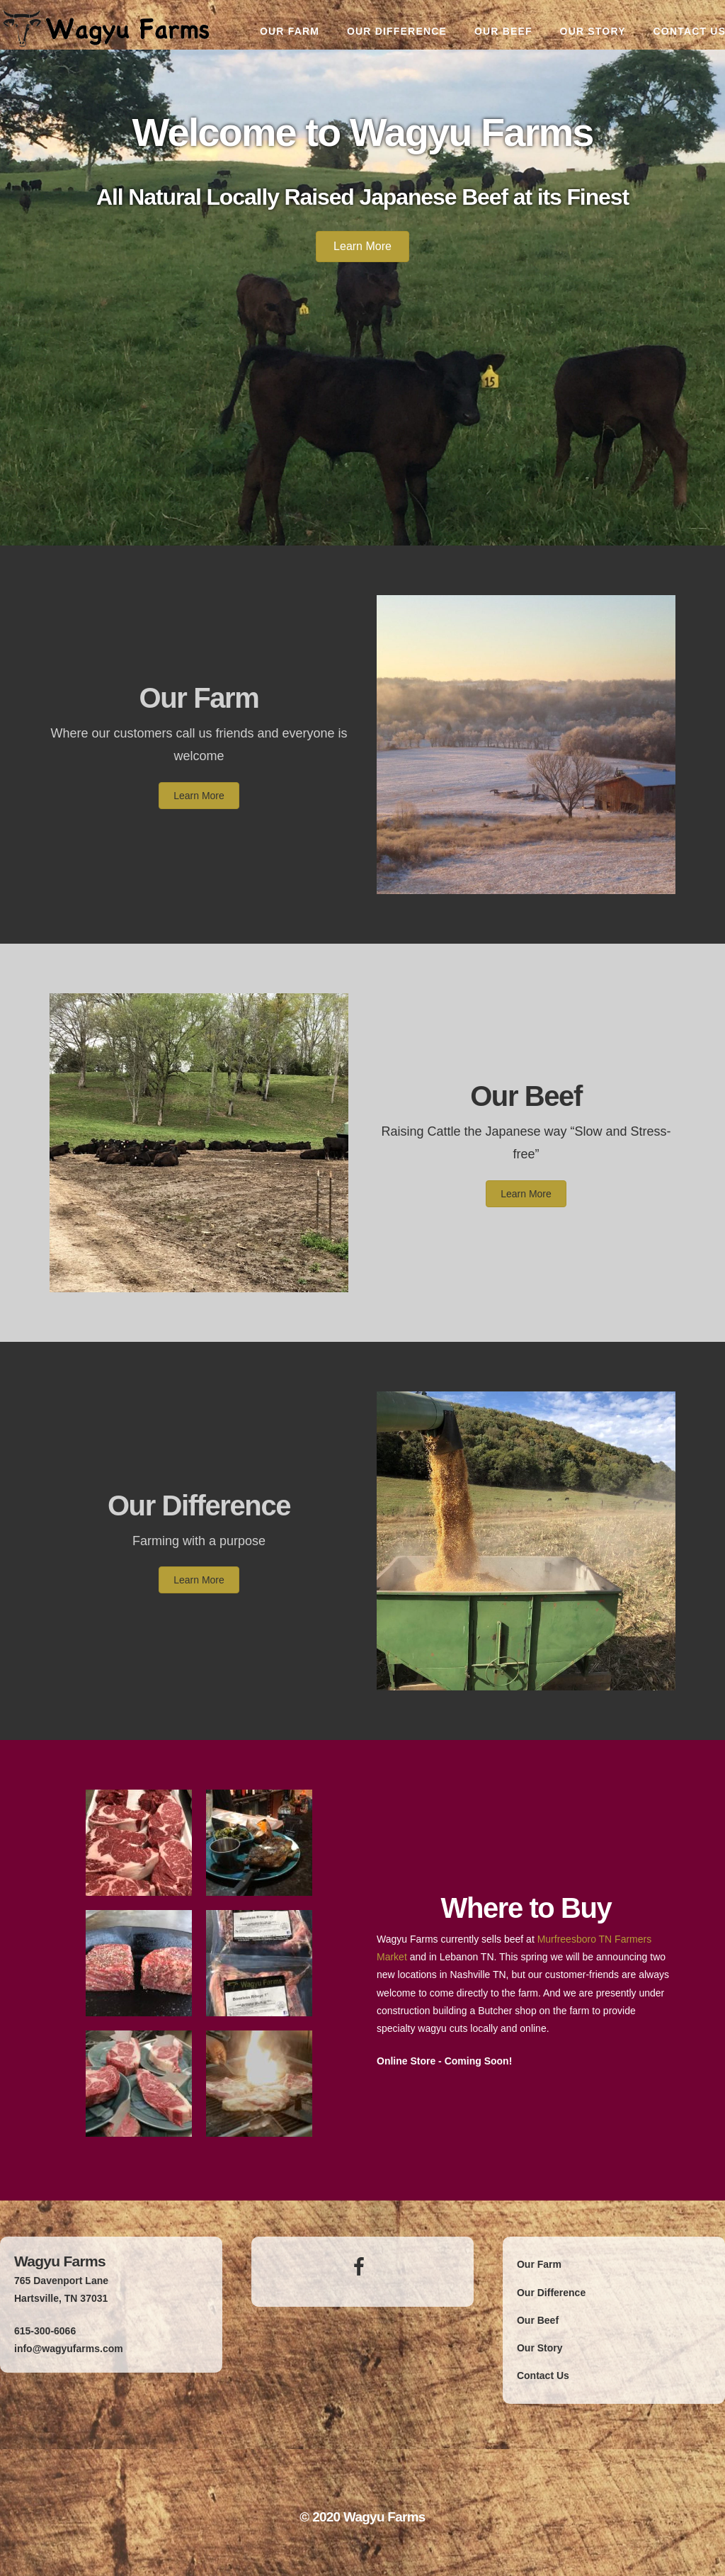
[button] (362, 246)
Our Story (540, 2348)
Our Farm (199, 697)
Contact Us (543, 2375)
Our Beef (526, 1096)
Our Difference (199, 1505)
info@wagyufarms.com (68, 2348)
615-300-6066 (45, 2331)
